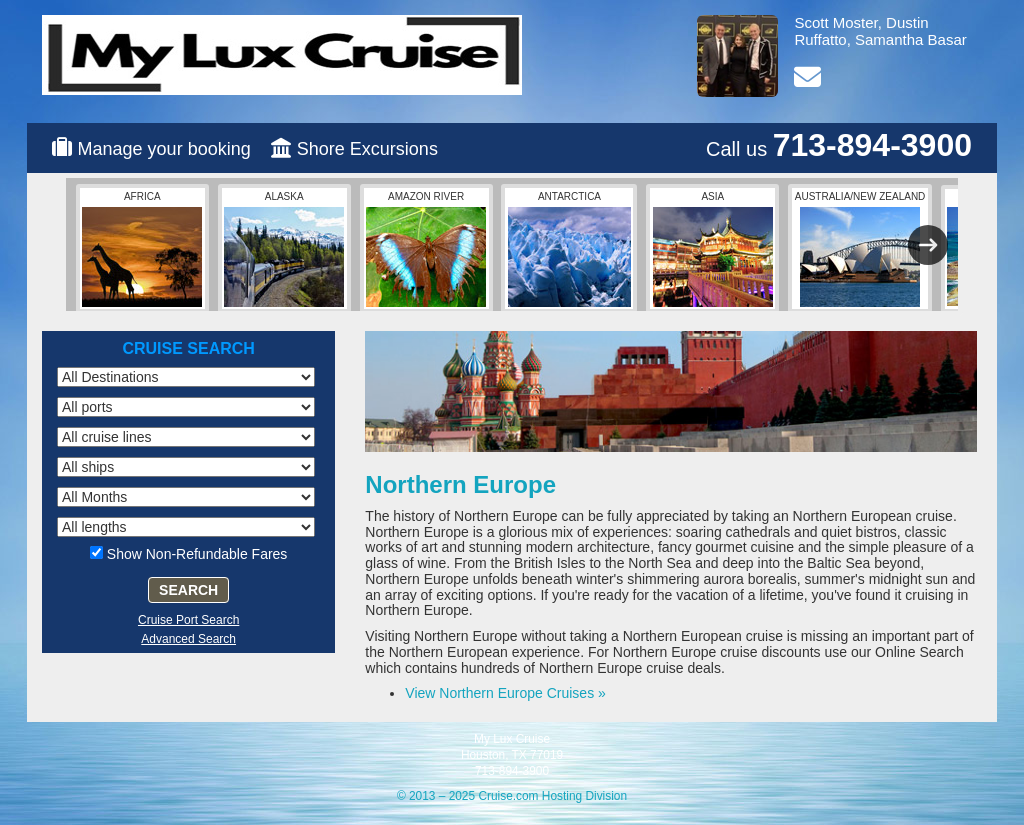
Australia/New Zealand (860, 249)
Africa (142, 249)
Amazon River (426, 249)
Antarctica (569, 249)
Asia (713, 249)
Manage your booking (164, 149)
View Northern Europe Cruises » (505, 693)
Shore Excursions (367, 149)
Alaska (284, 249)
